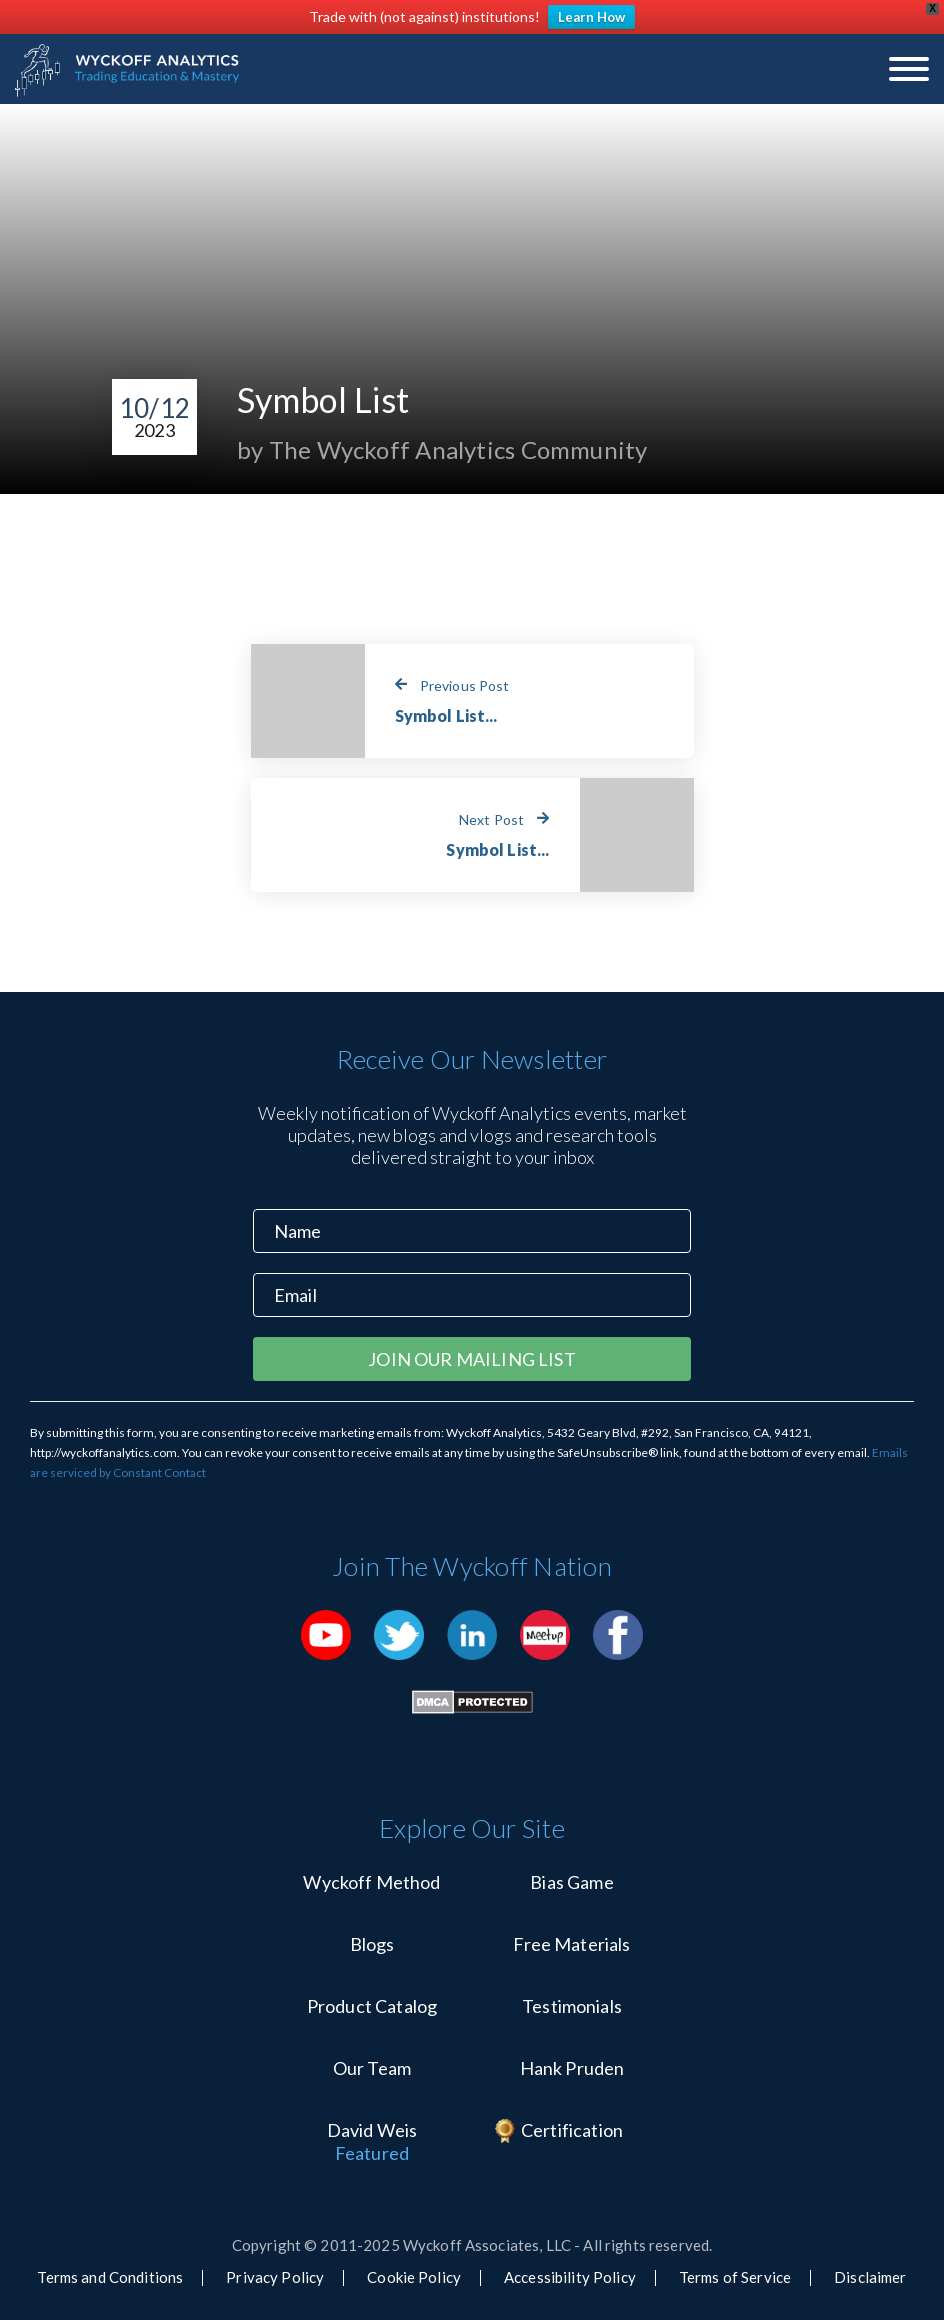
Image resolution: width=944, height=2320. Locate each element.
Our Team (372, 2068)
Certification (572, 2130)
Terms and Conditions (110, 2277)
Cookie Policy (414, 2277)
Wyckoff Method (371, 1882)
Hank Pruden (572, 2068)
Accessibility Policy (570, 2277)
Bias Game (571, 1882)
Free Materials (571, 1944)
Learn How (591, 17)
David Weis (372, 2130)
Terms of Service (735, 2277)
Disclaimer (870, 2277)
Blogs (372, 1944)
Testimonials (572, 2006)
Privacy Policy (275, 2277)
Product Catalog (372, 2006)
